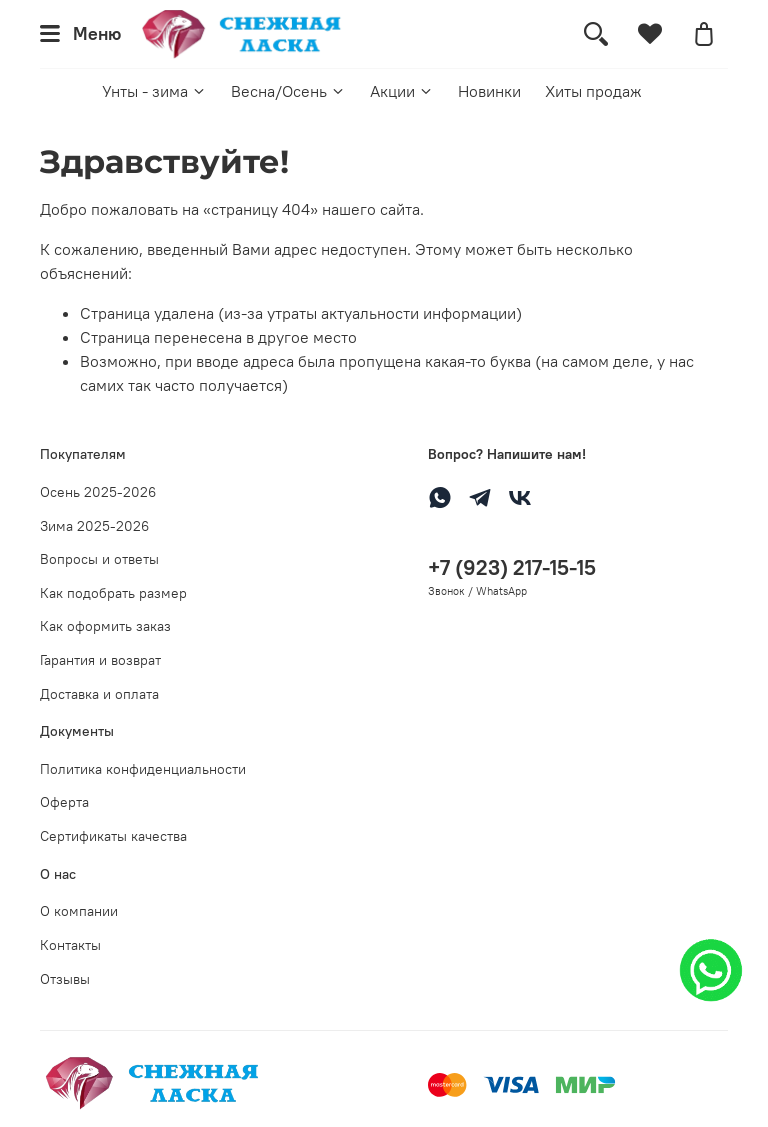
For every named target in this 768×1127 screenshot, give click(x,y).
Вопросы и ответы (99, 559)
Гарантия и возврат (100, 660)
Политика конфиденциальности (143, 769)
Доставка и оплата (99, 694)
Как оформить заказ (105, 626)
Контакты (70, 945)
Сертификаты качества (113, 836)
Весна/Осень (288, 91)
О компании (79, 911)
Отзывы (65, 979)
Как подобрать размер (113, 593)
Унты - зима (154, 91)
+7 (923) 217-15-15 (512, 567)
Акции (402, 91)
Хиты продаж (593, 91)
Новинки (489, 91)
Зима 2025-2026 (94, 526)
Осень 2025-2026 (98, 492)
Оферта (64, 802)
